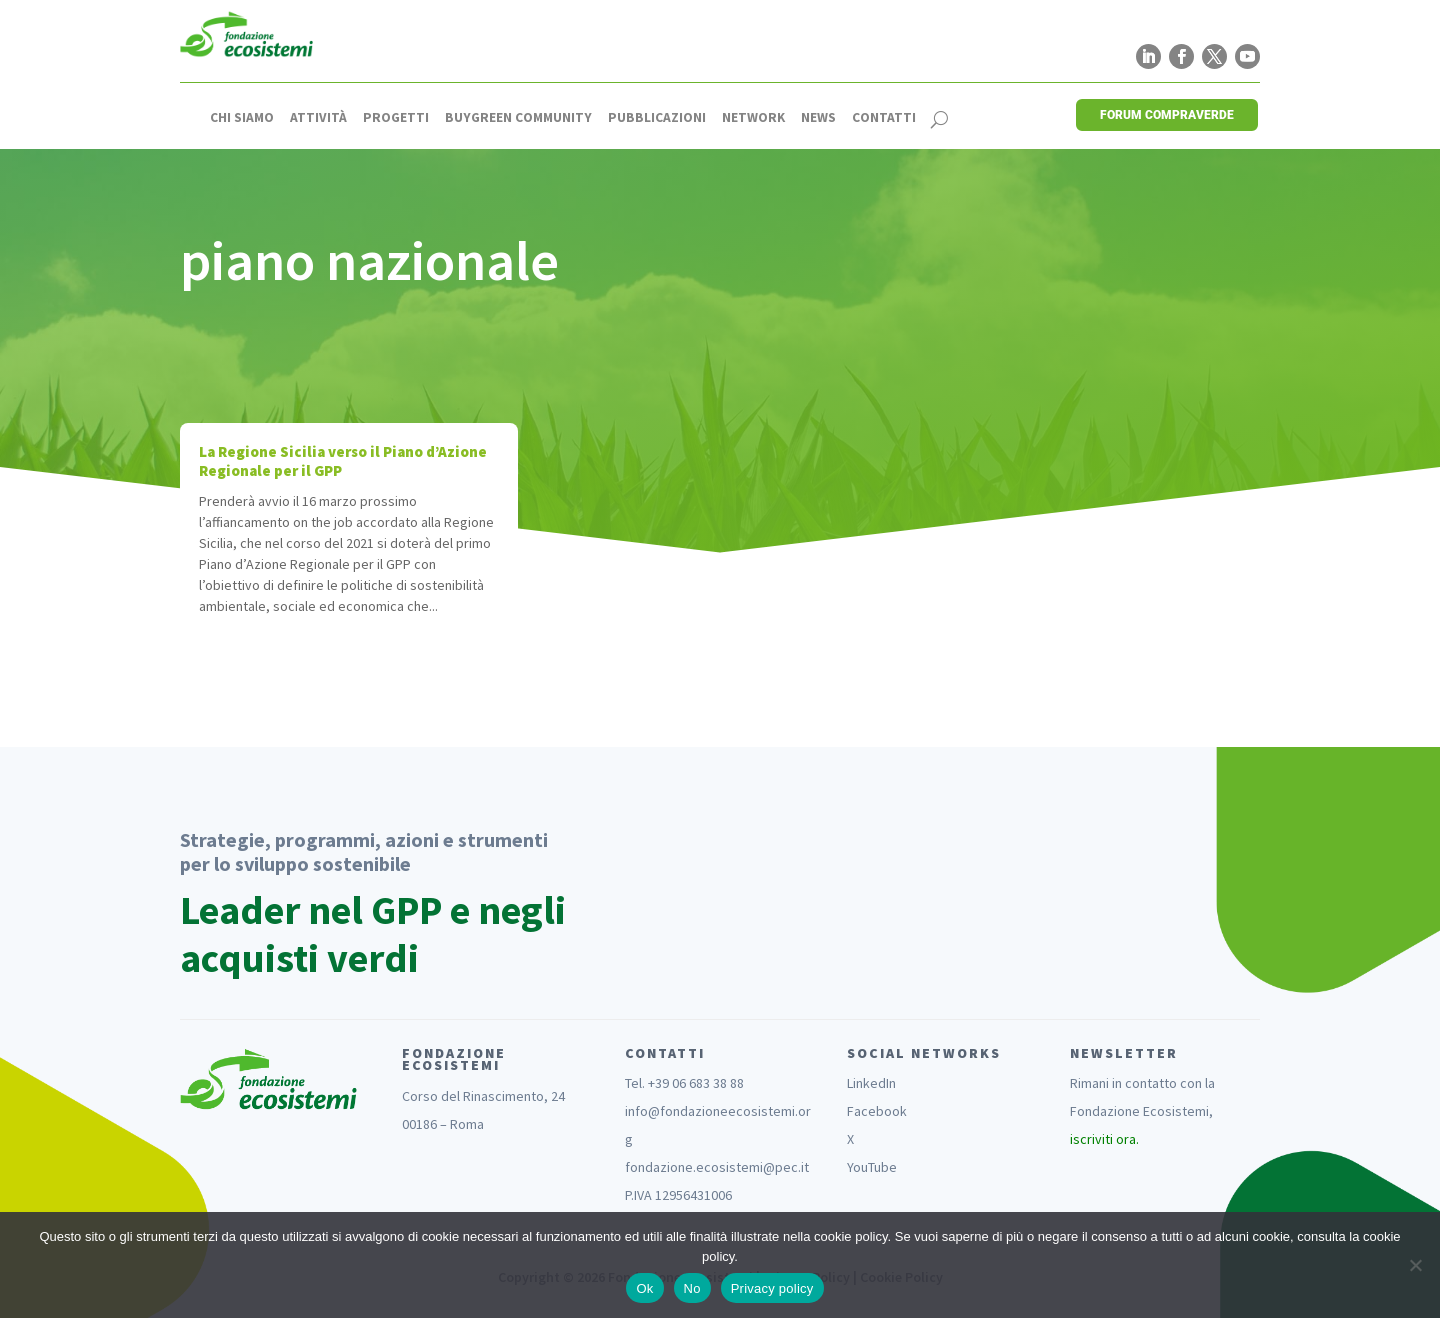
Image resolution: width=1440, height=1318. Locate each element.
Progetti (396, 118)
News (818, 118)
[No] (1415, 1265)
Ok (644, 1288)
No (692, 1288)
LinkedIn (871, 1083)
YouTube (872, 1167)
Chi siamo (242, 118)
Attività (318, 118)
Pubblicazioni (657, 118)
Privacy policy (772, 1288)
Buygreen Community (518, 118)
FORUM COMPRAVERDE (1167, 115)
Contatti (884, 118)
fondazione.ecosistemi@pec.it (717, 1167)
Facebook (877, 1111)
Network (753, 118)
